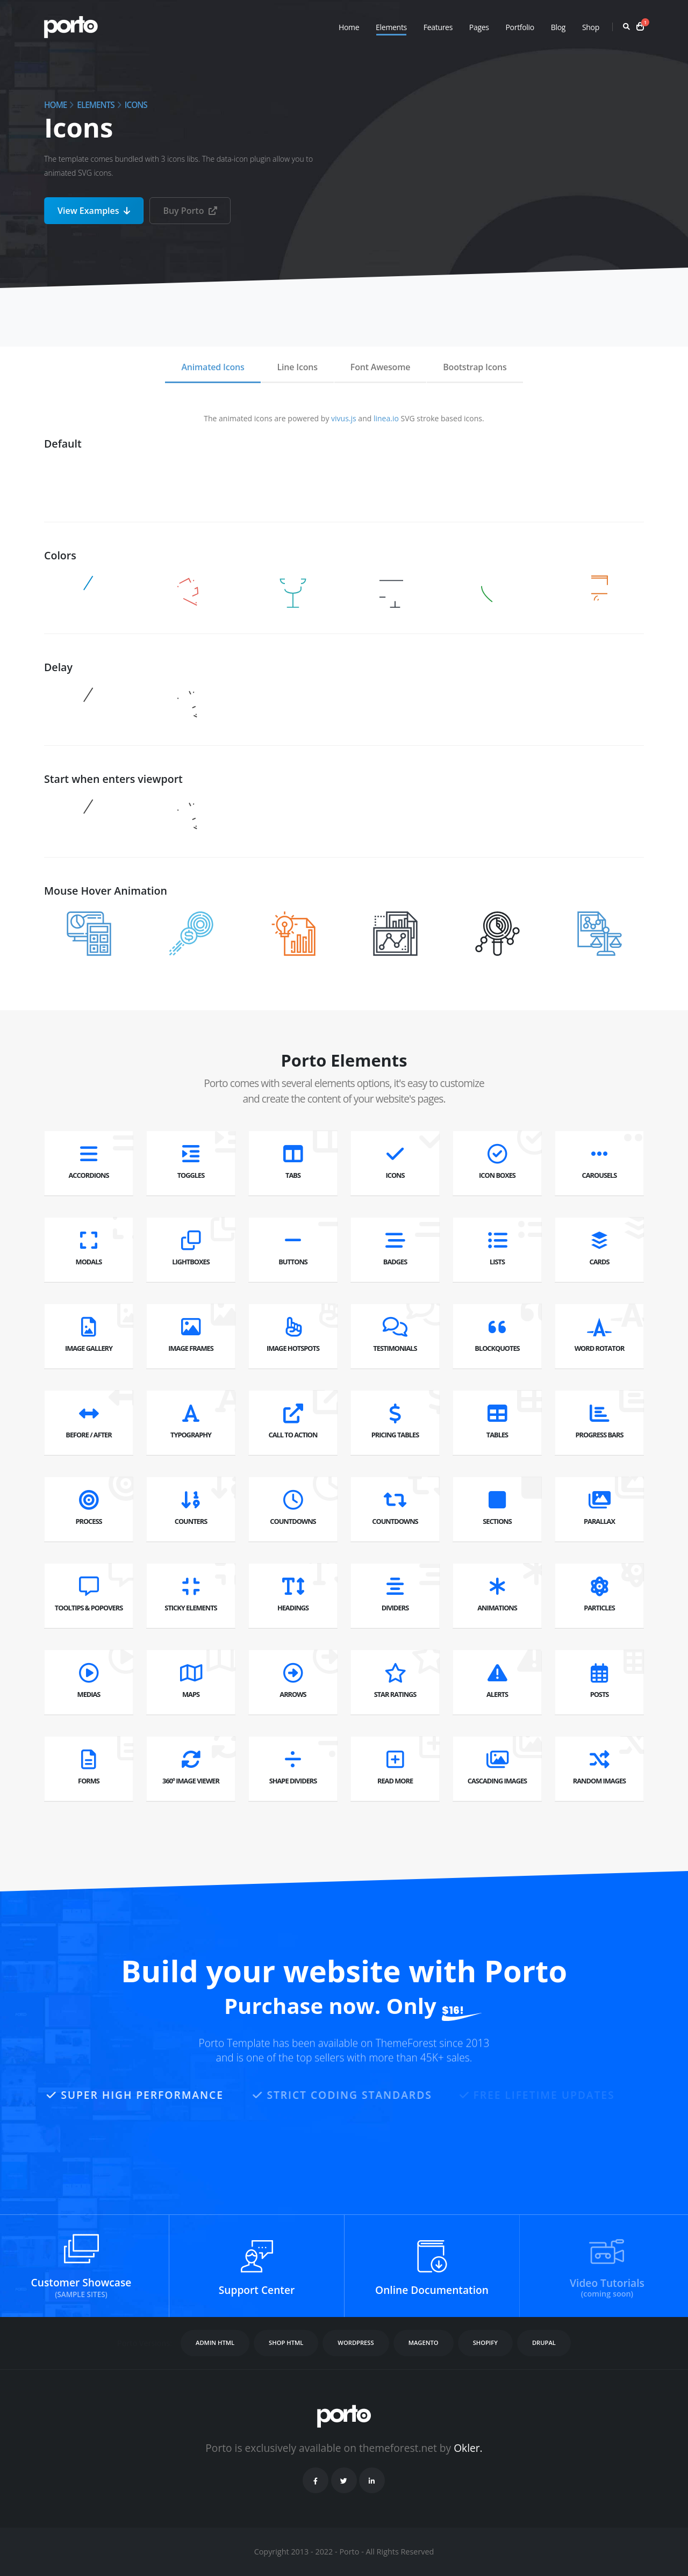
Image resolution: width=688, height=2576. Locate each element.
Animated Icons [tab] (212, 367)
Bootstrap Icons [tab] (474, 367)
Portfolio (519, 27)
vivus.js (343, 418)
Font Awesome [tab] (380, 367)
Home (349, 27)
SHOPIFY (485, 2342)
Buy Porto (190, 211)
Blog (558, 27)
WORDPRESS (356, 2342)
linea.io (386, 418)
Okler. (468, 2448)
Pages (479, 27)
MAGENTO (423, 2342)
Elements (391, 27)
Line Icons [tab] (297, 367)
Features (438, 27)
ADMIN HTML (215, 2342)
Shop (590, 27)
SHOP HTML (286, 2342)
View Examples (94, 211)
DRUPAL (544, 2342)
